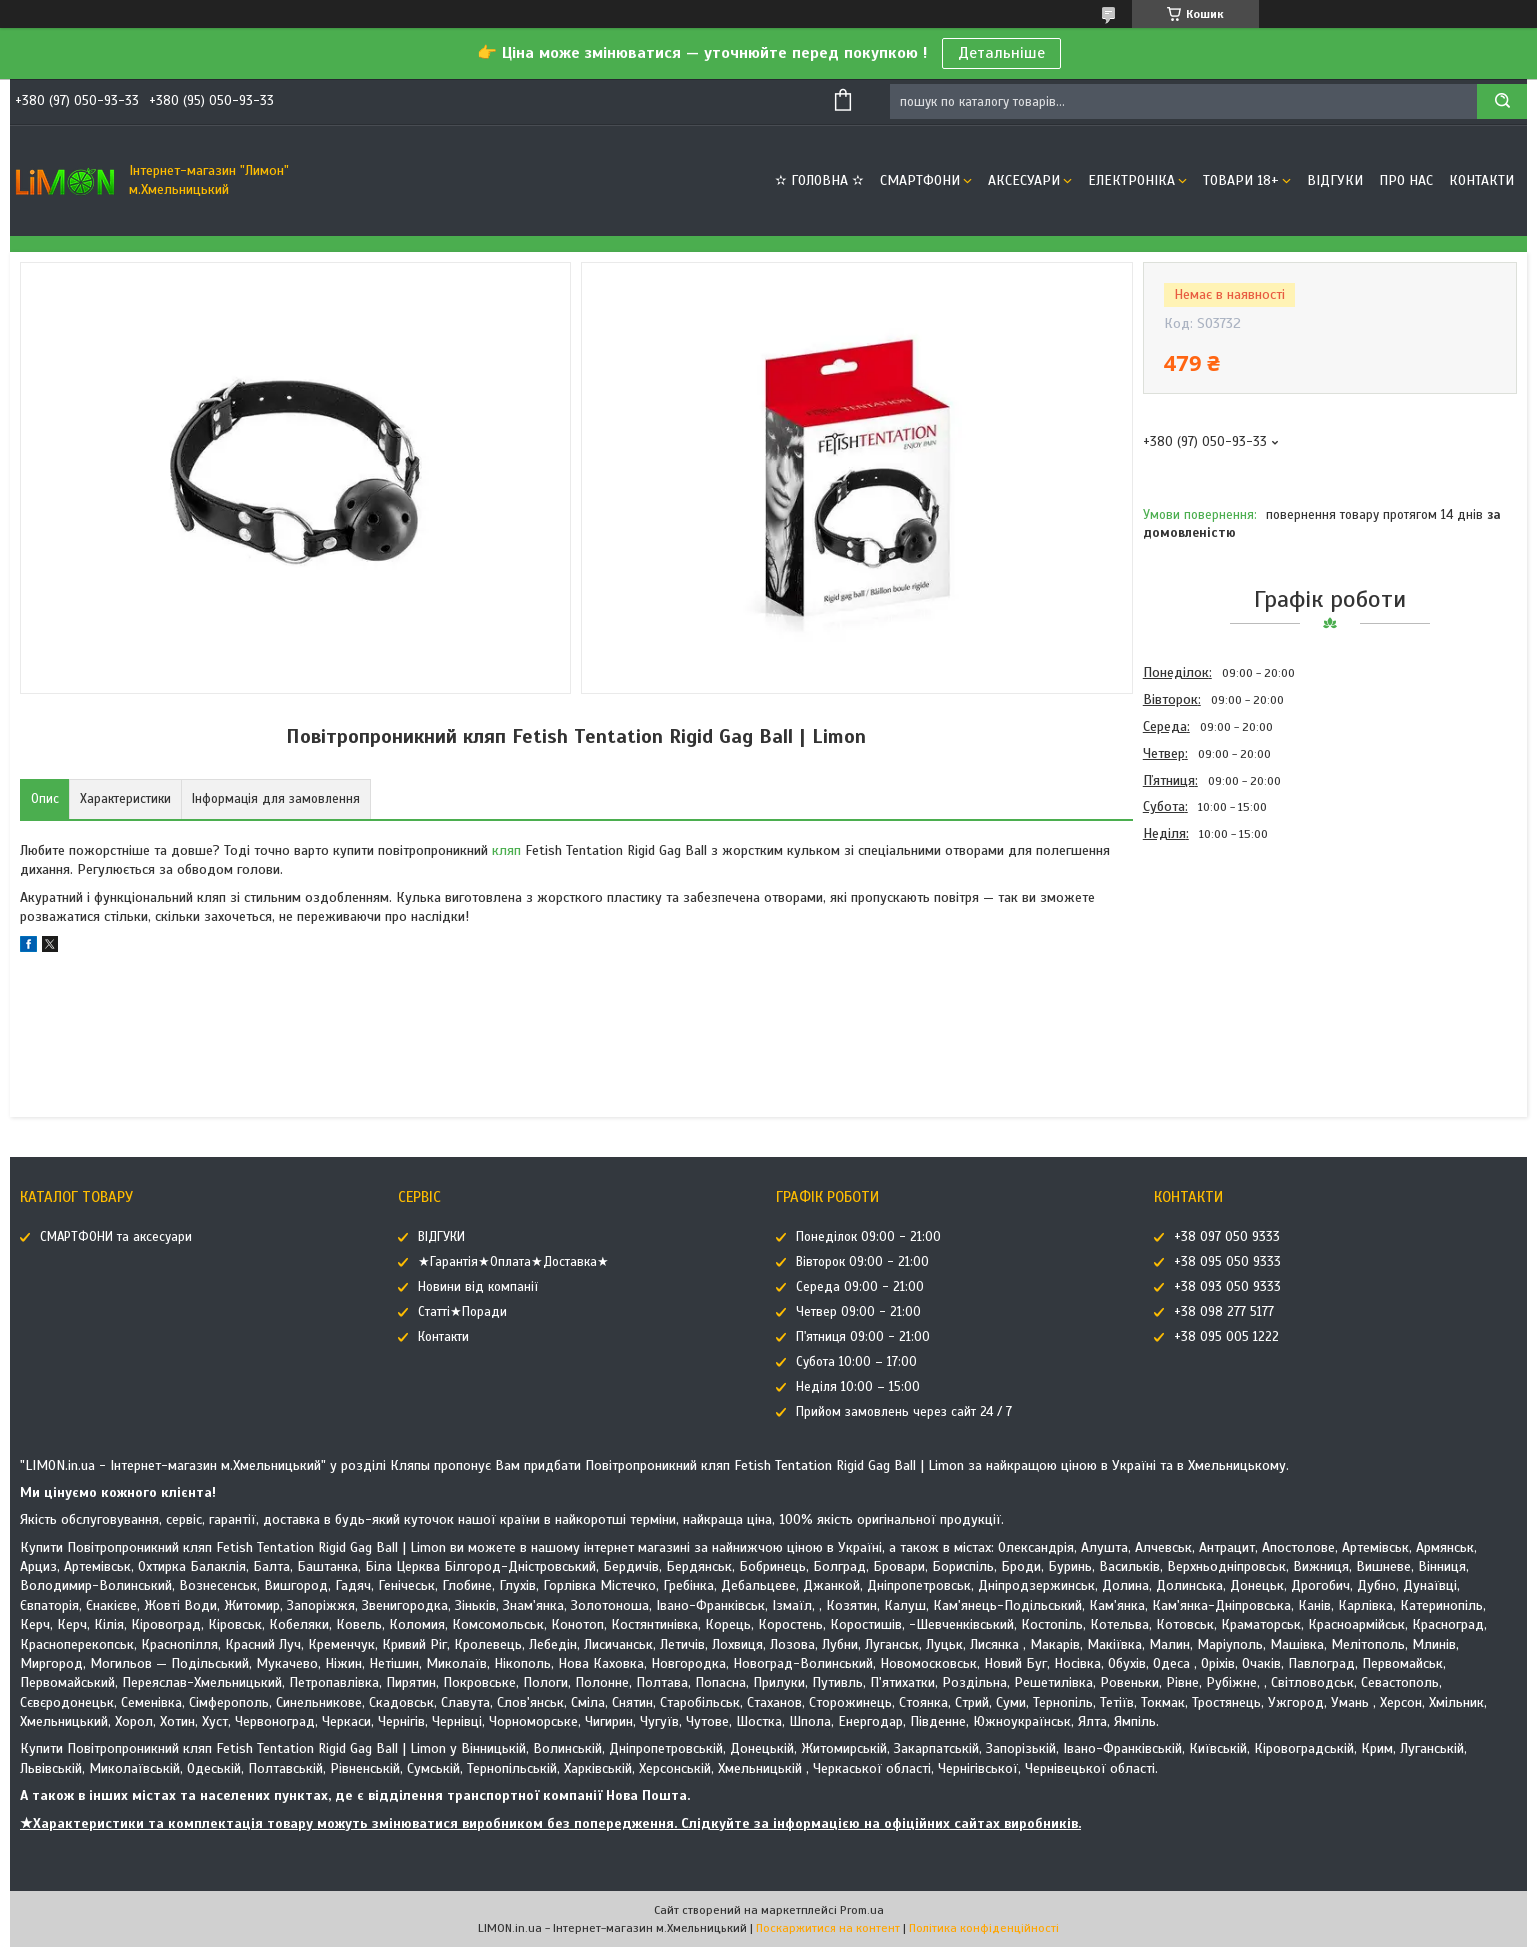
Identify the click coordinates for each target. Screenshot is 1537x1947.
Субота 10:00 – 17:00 (856, 1362)
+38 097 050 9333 (1227, 1237)
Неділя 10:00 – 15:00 (858, 1387)
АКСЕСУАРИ (1024, 180)
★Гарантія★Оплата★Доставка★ (513, 1262)
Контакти (1481, 180)
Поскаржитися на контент (828, 1928)
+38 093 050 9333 (1227, 1287)
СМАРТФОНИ (920, 180)
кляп (506, 850)
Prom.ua (862, 1910)
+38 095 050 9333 (1227, 1262)
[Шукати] (1502, 101)
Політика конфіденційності (984, 1928)
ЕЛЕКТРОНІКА (1131, 180)
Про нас (1406, 180)
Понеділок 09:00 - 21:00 (868, 1237)
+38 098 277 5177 (1224, 1312)
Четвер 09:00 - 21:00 (858, 1312)
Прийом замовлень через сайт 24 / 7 (904, 1412)
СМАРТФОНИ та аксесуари (116, 1237)
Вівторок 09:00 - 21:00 (862, 1262)
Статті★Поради (462, 1312)
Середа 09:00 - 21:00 (860, 1287)
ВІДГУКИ (1335, 180)
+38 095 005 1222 (1226, 1337)
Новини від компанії (478, 1287)
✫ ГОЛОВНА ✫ (819, 180)
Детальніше (1001, 53)
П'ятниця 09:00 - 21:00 (863, 1337)
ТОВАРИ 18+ (1241, 180)
